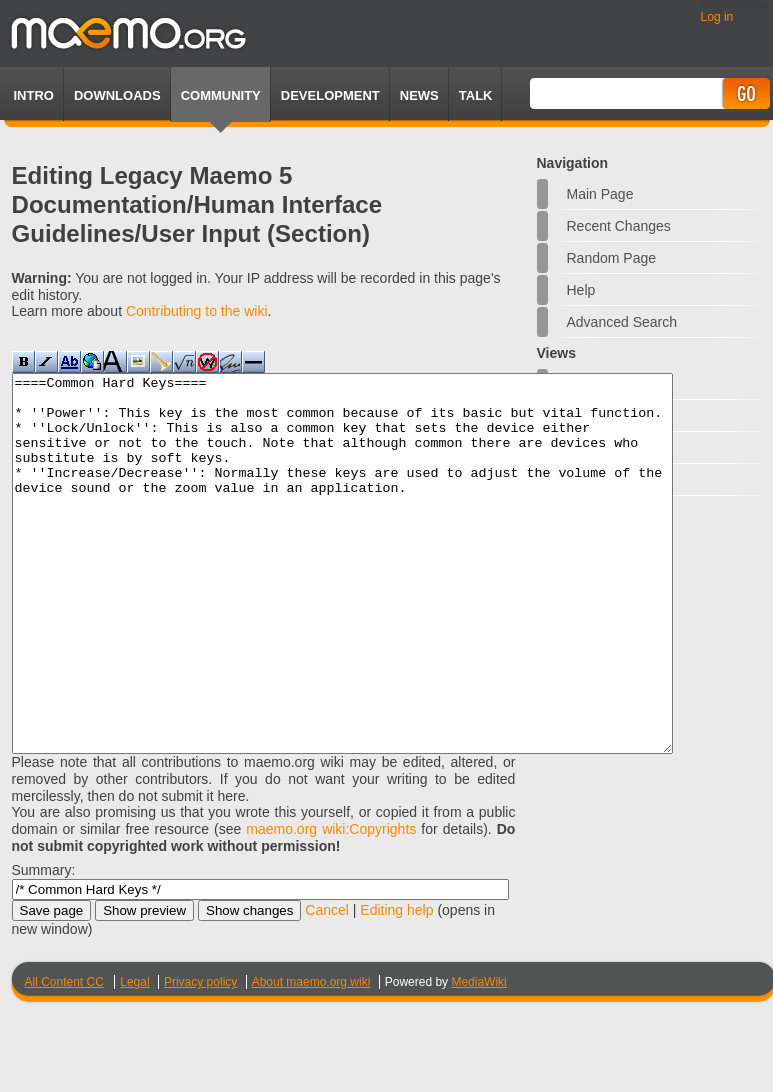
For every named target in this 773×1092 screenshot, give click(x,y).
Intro (34, 95)
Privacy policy (200, 1057)
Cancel (327, 985)
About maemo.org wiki (311, 1057)
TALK (476, 95)
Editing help (396, 985)
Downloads (117, 95)
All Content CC (64, 1057)
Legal (134, 1057)
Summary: (44, 945)
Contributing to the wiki (197, 311)
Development (330, 95)
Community (221, 95)
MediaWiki (478, 1057)
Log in (717, 17)
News (419, 95)
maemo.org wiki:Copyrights (331, 904)
